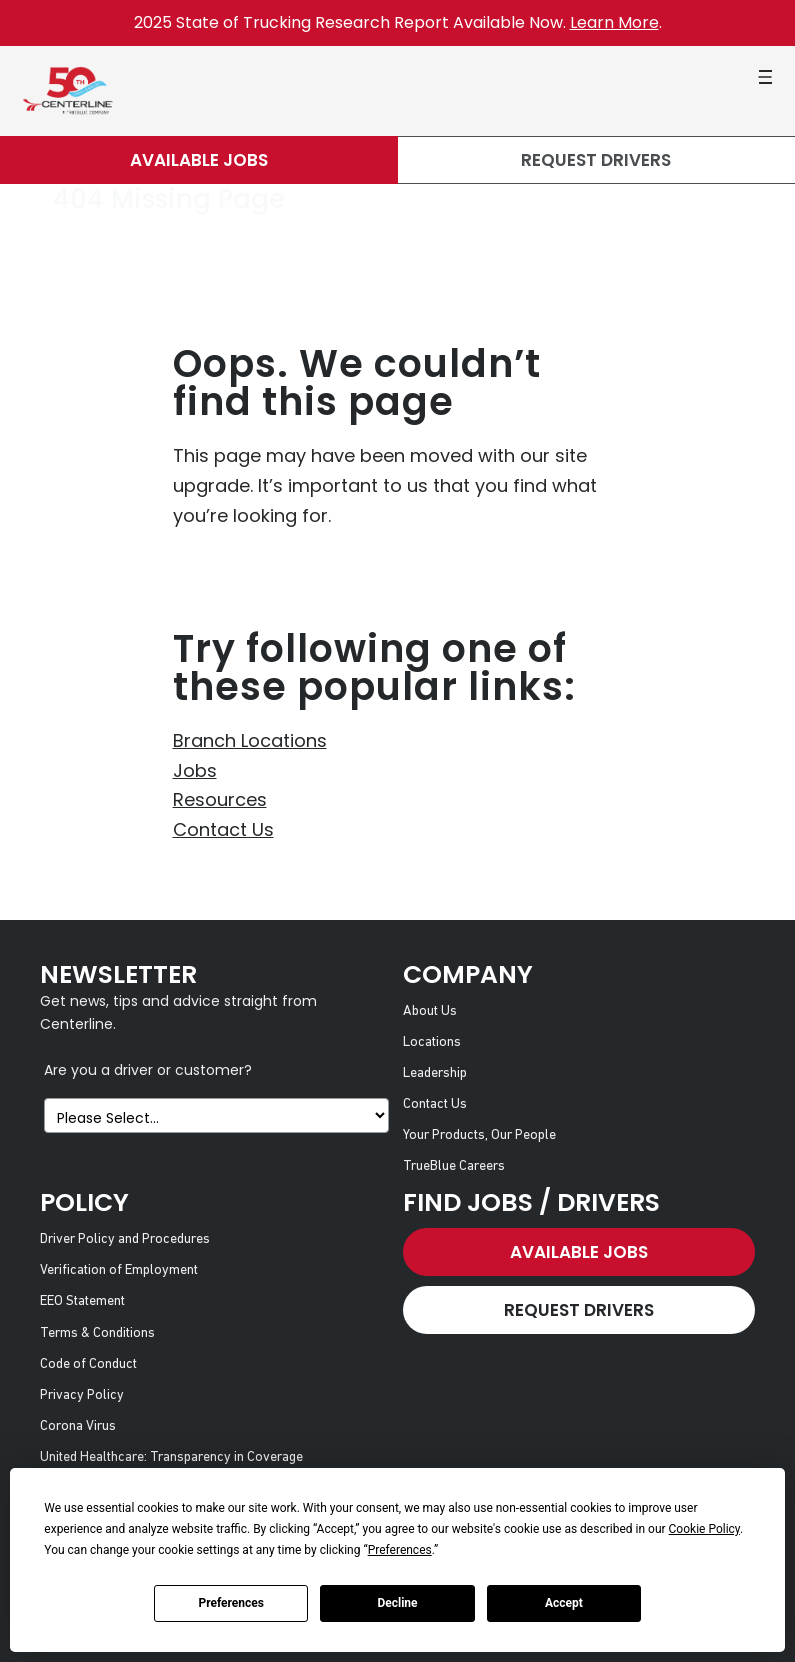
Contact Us (223, 829)
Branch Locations (250, 740)
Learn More (614, 22)
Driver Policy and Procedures (125, 1239)
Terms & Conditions (97, 1333)
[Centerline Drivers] (67, 91)
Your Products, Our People (479, 1135)
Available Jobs (199, 160)
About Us (430, 1011)
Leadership (435, 1073)
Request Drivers (596, 160)
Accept (564, 1603)
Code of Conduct (88, 1364)
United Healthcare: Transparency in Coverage (171, 1457)
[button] (765, 77)
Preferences (231, 1603)
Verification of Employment (119, 1270)
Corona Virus (78, 1426)
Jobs (195, 770)
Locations (432, 1042)
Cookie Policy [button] (704, 1529)
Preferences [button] (400, 1550)
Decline (397, 1603)
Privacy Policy (82, 1395)
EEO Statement (82, 1301)
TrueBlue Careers (454, 1166)
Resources (220, 799)
